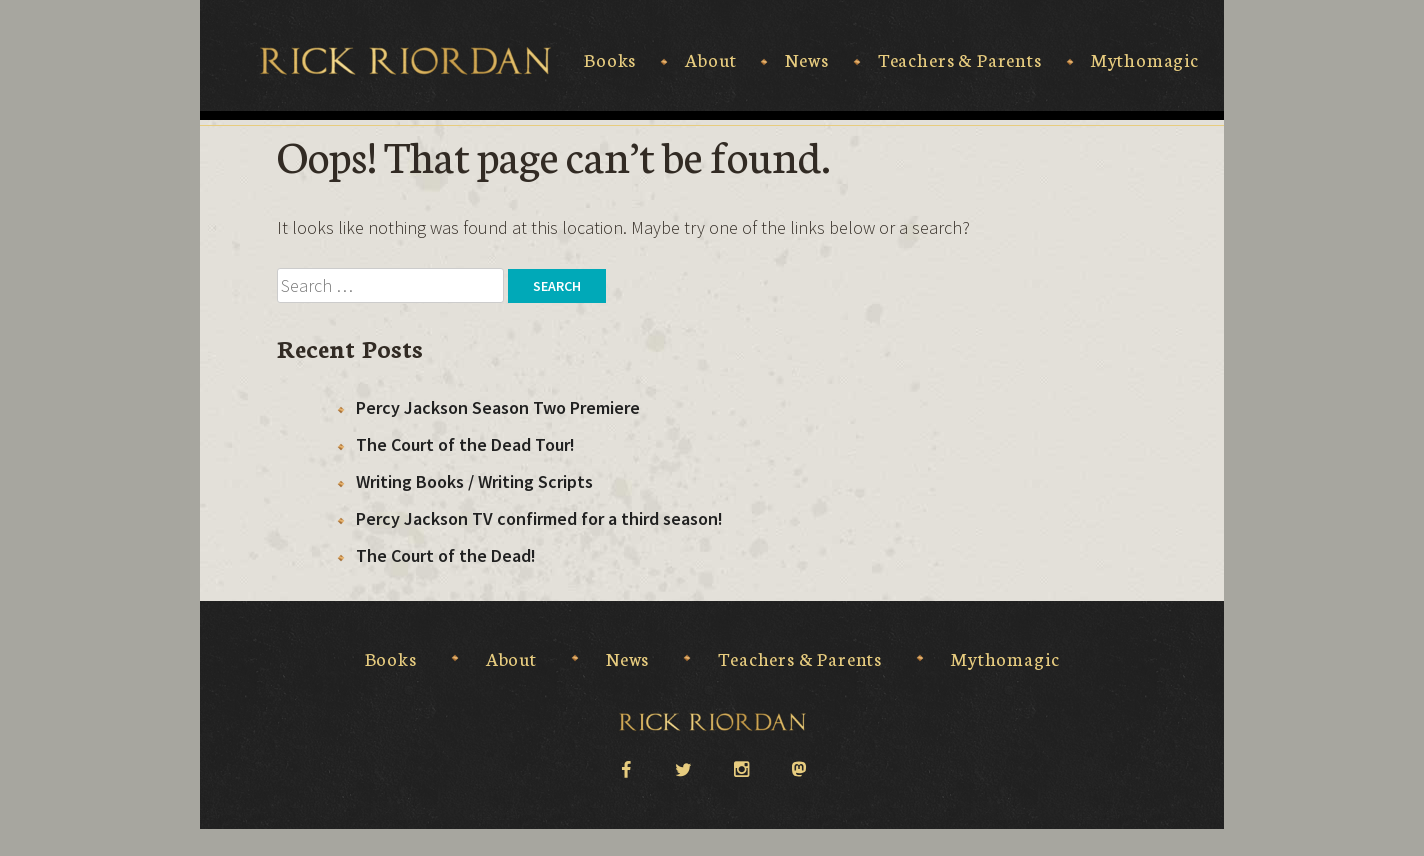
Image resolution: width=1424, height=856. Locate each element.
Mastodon (799, 770)
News (806, 60)
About (710, 60)
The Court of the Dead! (446, 555)
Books (610, 60)
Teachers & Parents (960, 60)
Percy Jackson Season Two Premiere (498, 407)
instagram (741, 768)
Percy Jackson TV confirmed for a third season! (539, 518)
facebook (625, 768)
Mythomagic (1145, 60)
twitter (683, 768)
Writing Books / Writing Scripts (474, 481)
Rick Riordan (405, 61)
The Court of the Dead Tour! (465, 444)
